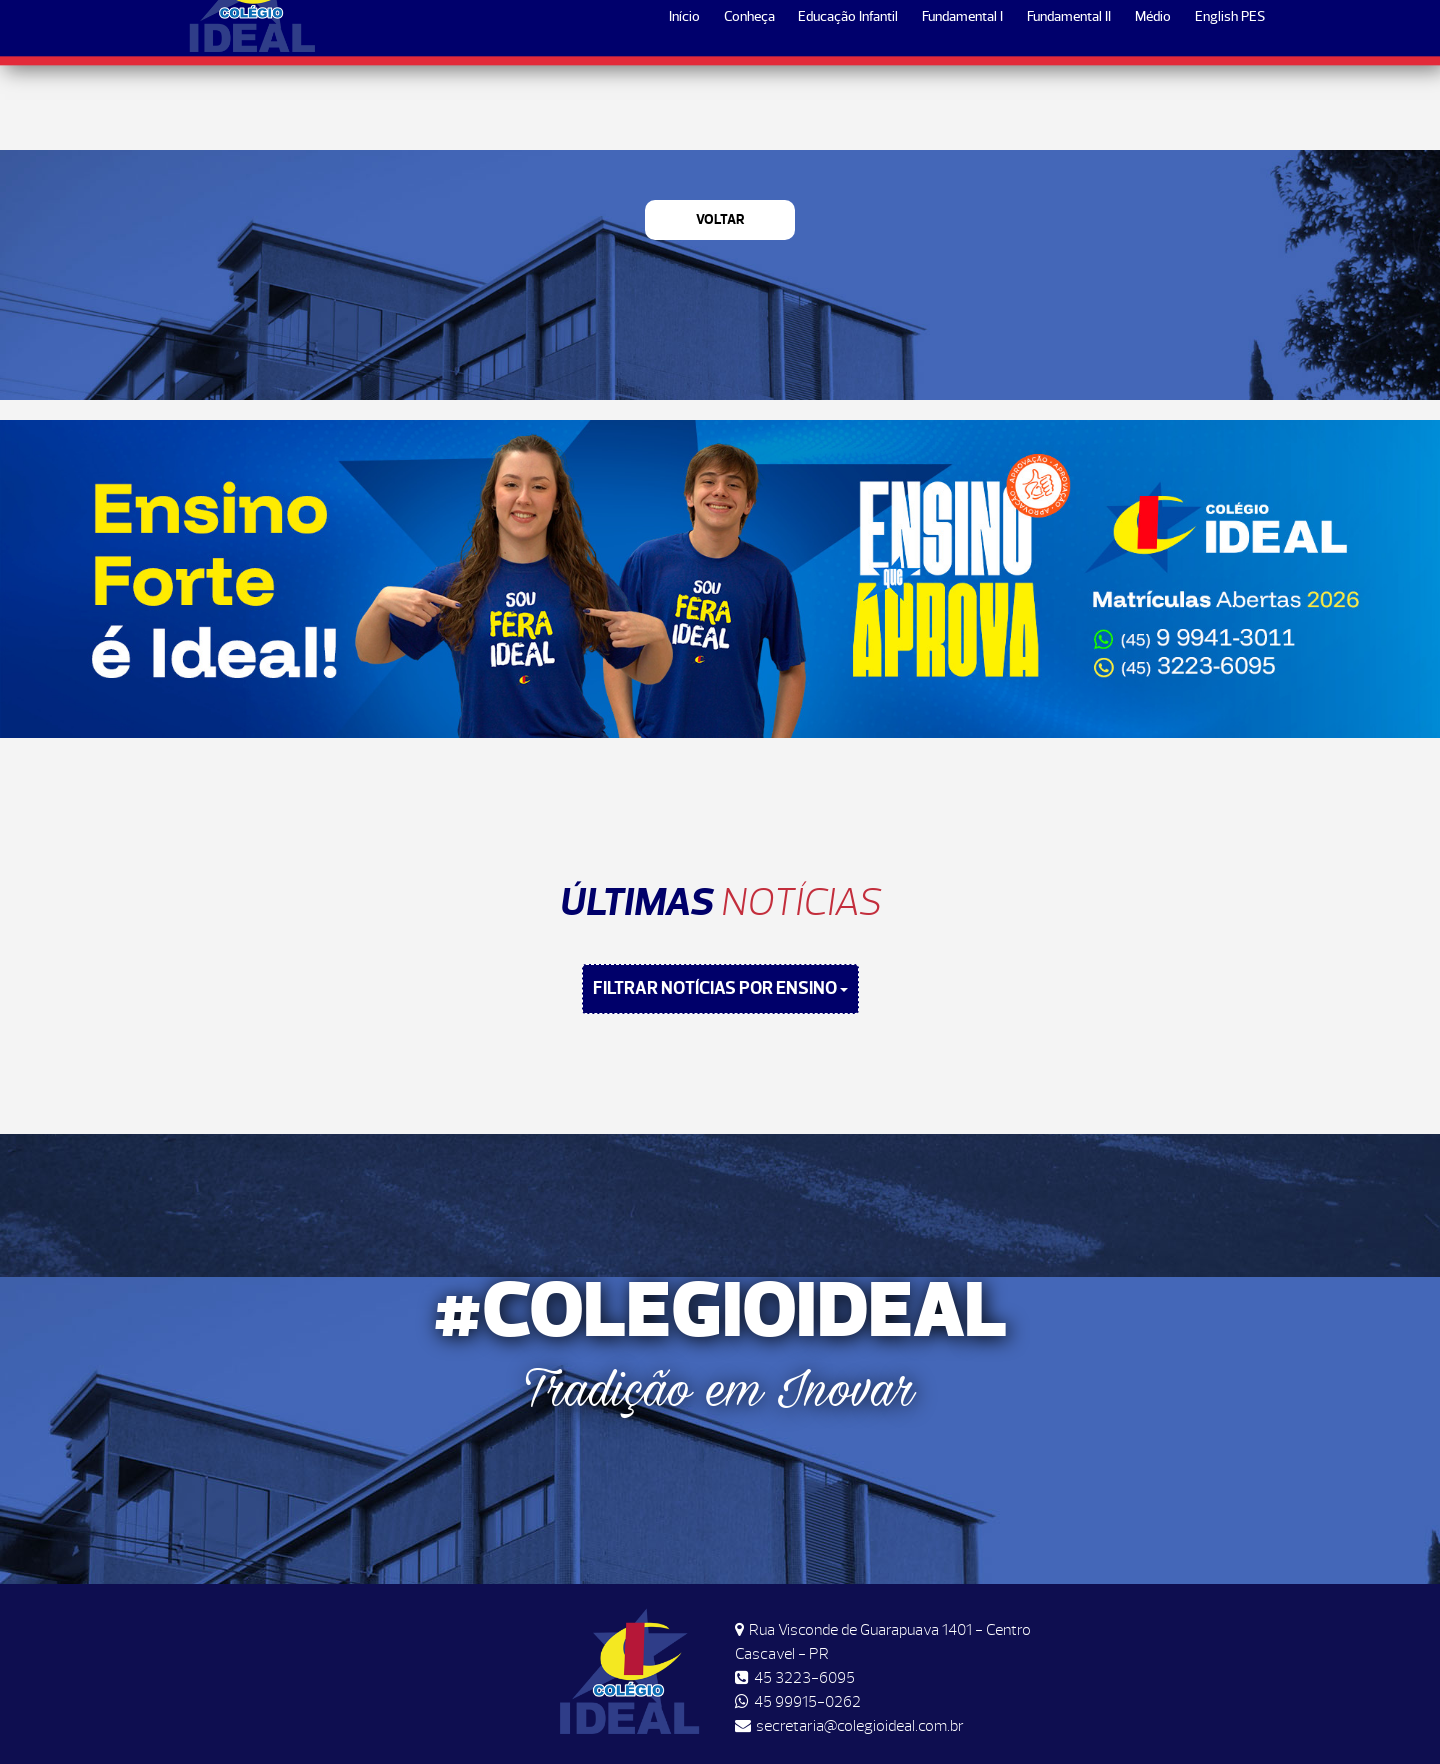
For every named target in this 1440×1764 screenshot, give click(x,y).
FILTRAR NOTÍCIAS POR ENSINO (720, 988)
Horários (1110, 31)
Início (684, 101)
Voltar (720, 219)
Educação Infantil (848, 101)
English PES (1230, 101)
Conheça (749, 101)
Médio (1153, 101)
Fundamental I (962, 101)
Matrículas (1211, 31)
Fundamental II (1069, 101)
